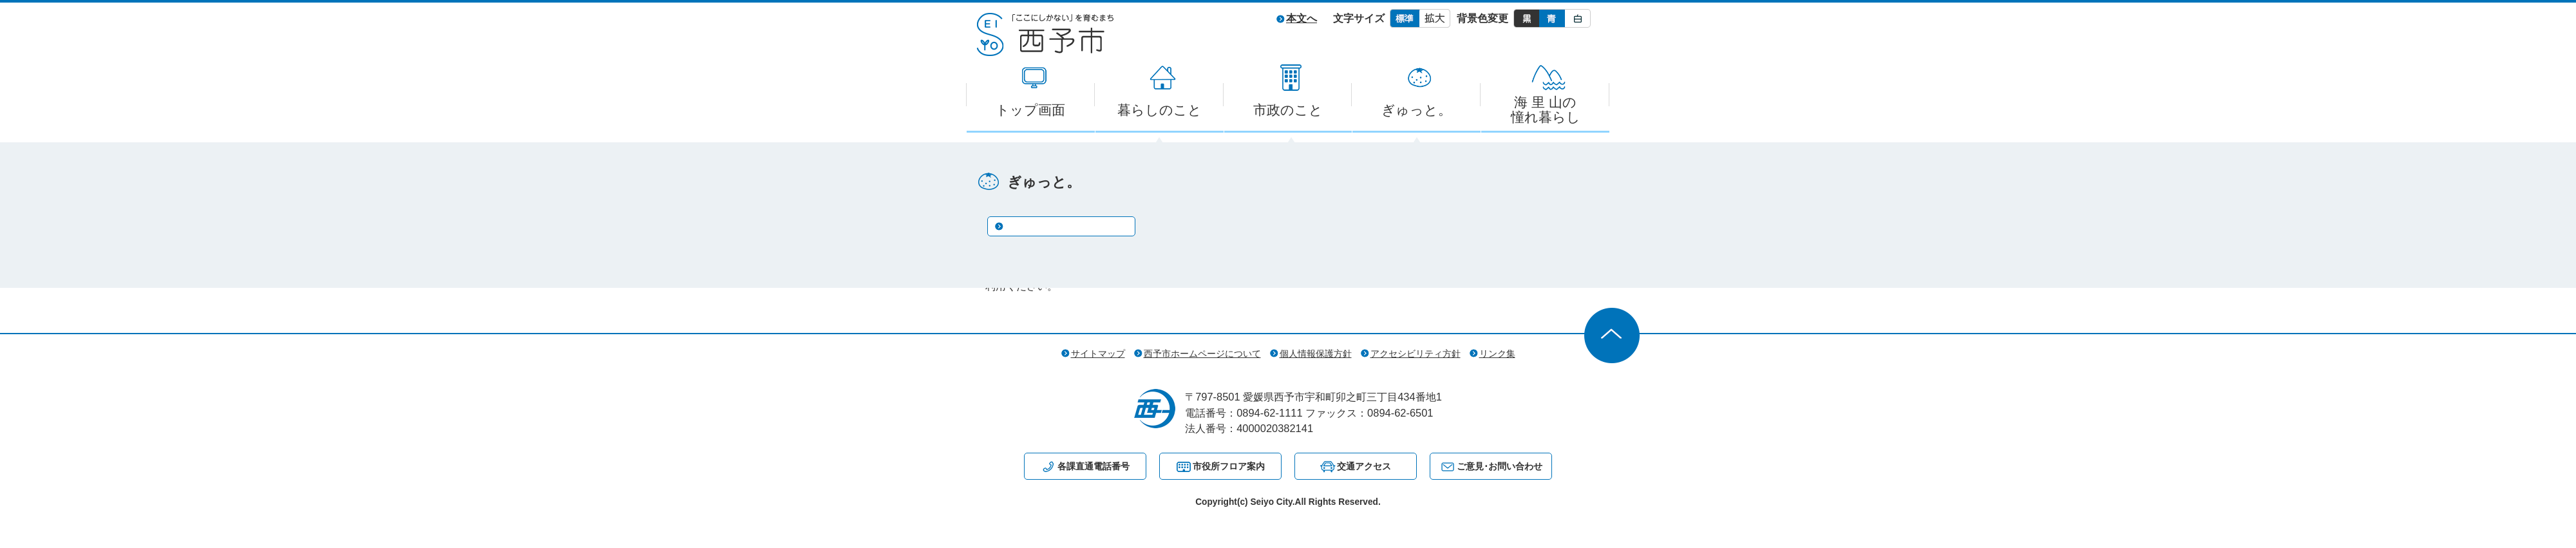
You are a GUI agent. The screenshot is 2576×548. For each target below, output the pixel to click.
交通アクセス (1364, 466)
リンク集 (1497, 353)
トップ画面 (1030, 109)
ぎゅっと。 (1416, 109)
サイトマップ (1098, 353)
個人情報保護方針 (1316, 353)
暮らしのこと (1159, 109)
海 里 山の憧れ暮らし (1545, 109)
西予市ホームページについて (1202, 353)
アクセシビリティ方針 (1415, 353)
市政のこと (1288, 109)
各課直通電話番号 (1093, 466)
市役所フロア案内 (1229, 466)
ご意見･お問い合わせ (1499, 466)
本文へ (1301, 18)
